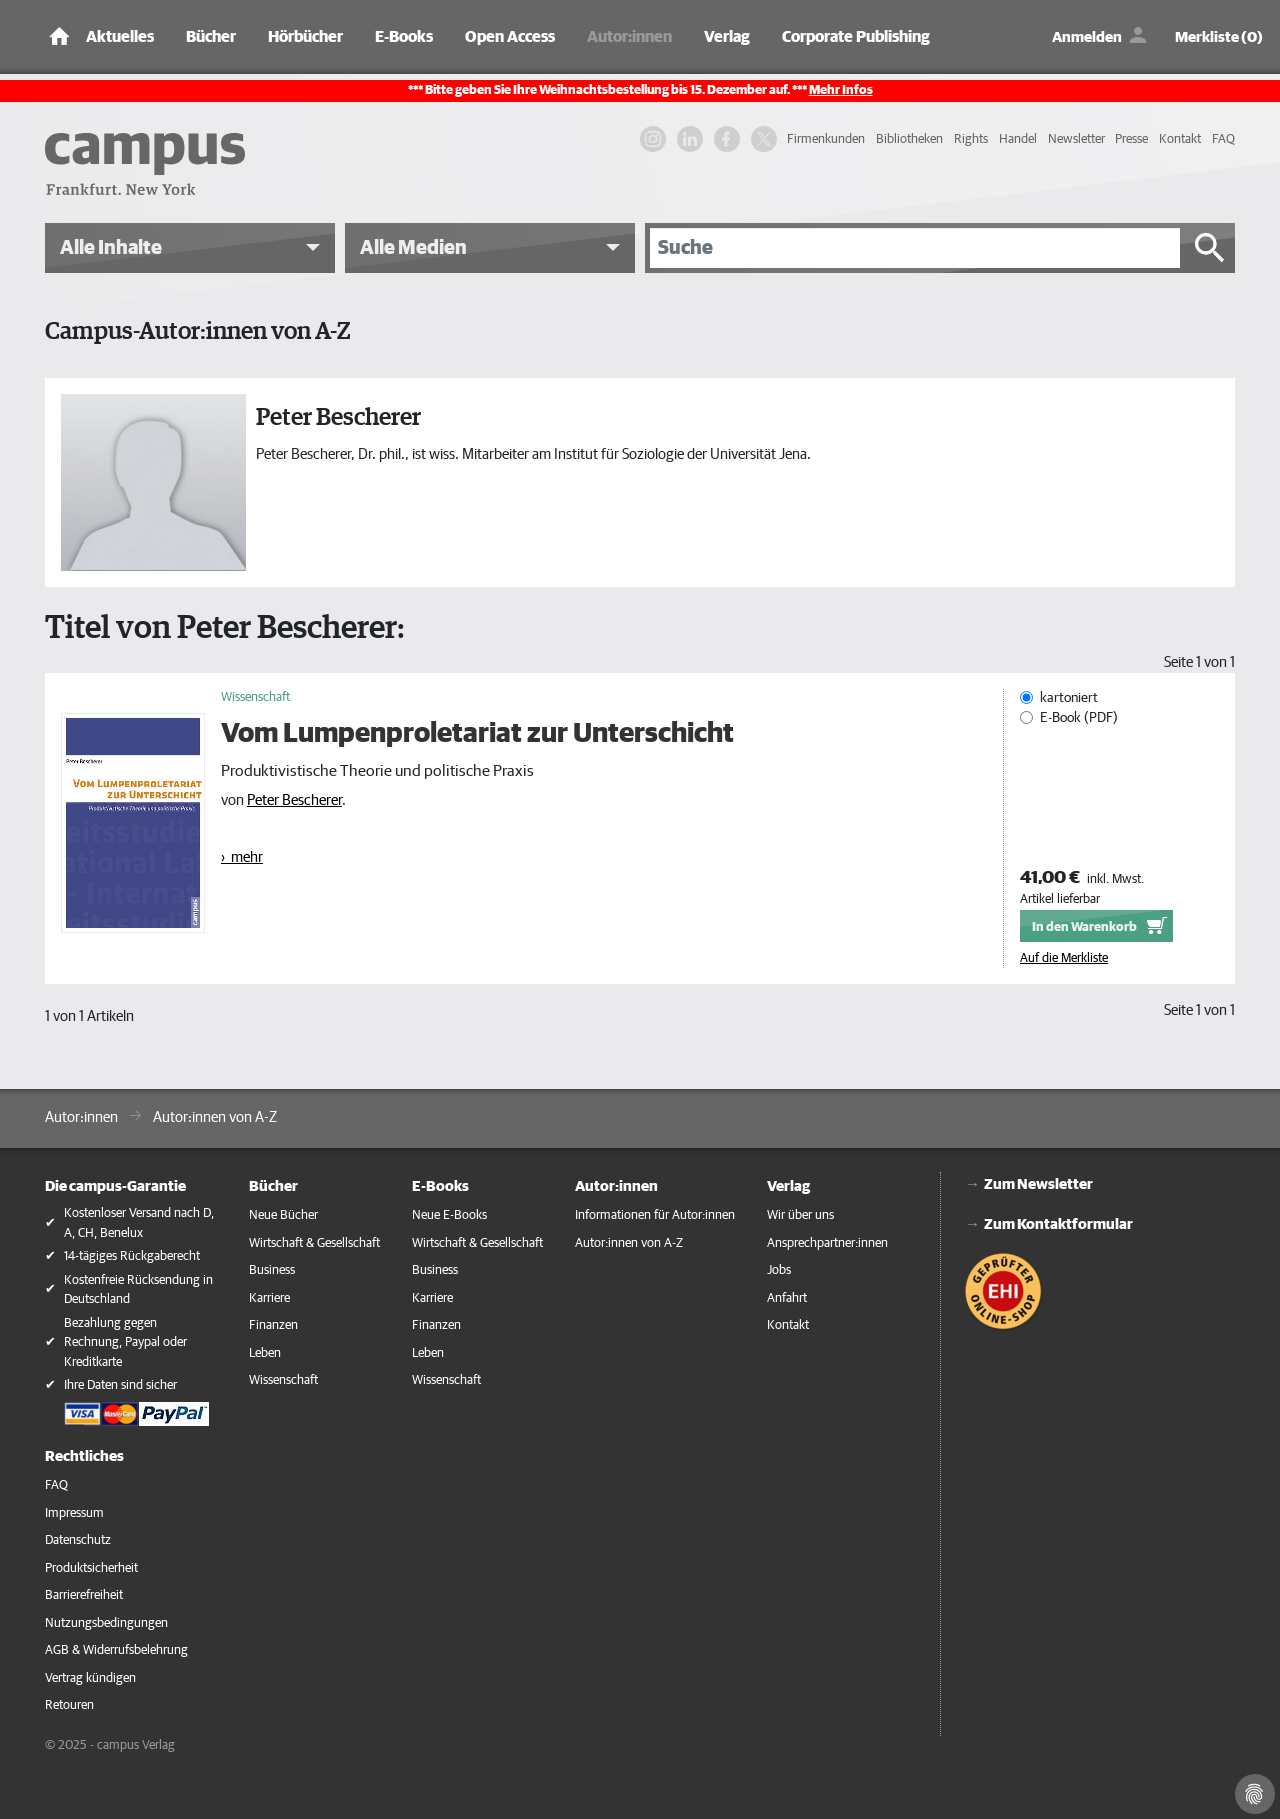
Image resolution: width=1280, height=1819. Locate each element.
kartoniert (1069, 698)
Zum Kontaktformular (1058, 1224)
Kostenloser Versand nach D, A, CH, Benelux (139, 1223)
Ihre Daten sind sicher (120, 1385)
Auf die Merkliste (1064, 958)
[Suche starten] (1210, 248)
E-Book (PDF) (1079, 718)
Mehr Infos (841, 90)
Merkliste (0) (1219, 37)
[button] (190, 248)
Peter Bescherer (294, 800)
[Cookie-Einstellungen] (1255, 1794)
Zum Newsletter (1038, 1184)
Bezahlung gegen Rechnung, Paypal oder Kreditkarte (125, 1343)
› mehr (242, 857)
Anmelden (1087, 37)
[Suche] (915, 248)
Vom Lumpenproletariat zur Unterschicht (477, 734)
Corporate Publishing (856, 37)
